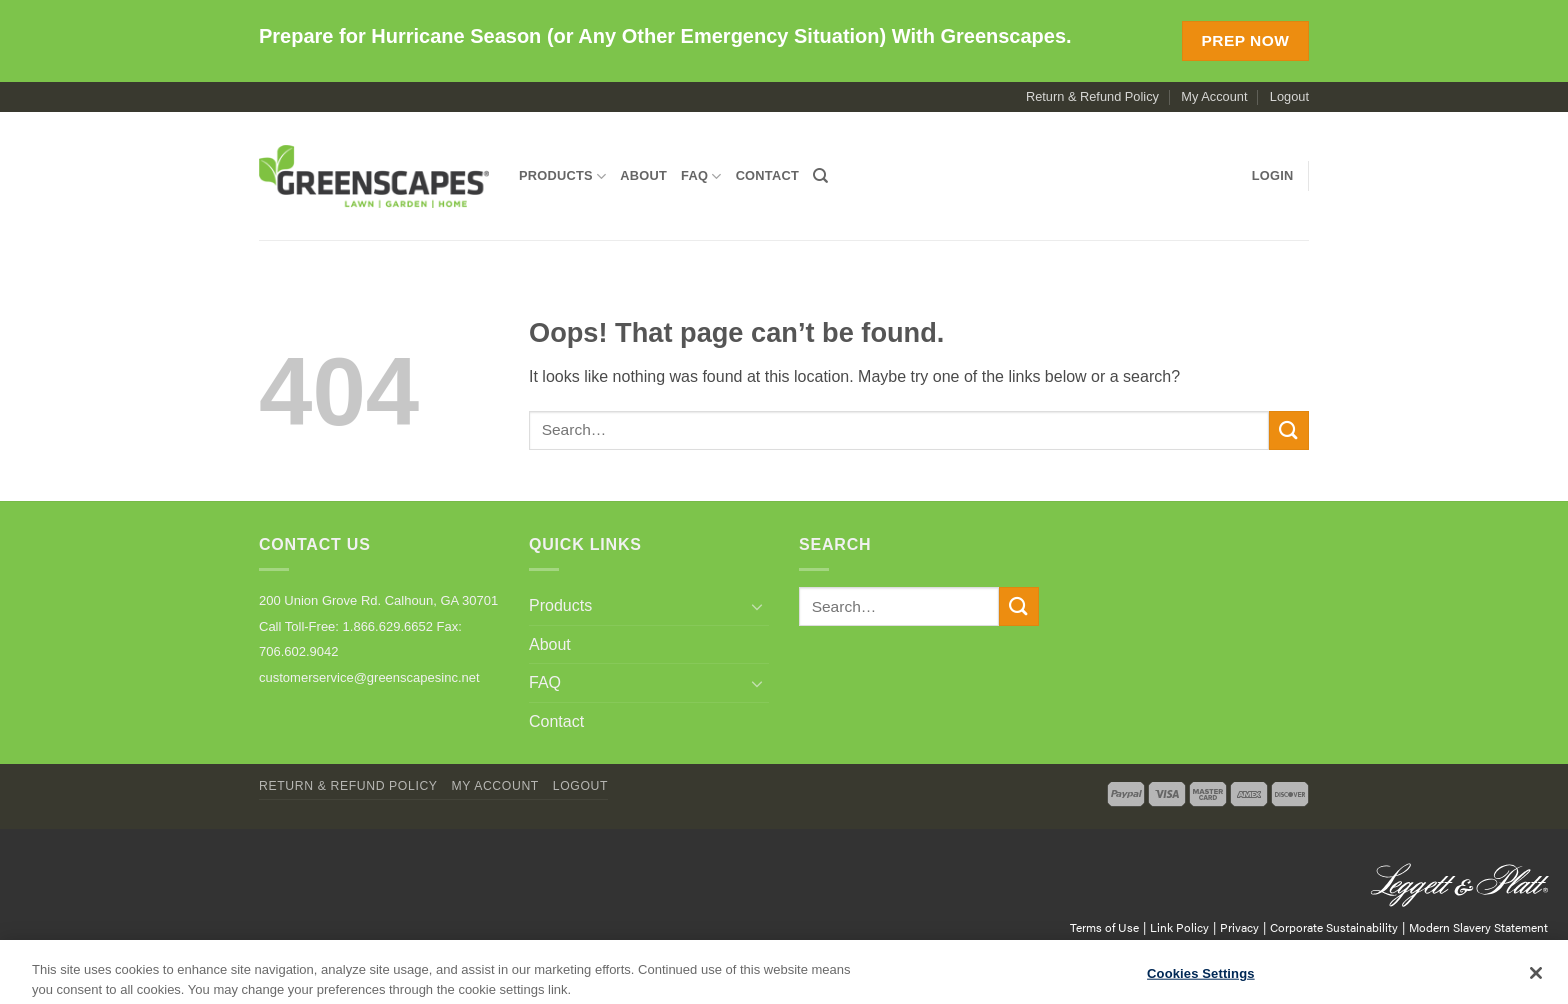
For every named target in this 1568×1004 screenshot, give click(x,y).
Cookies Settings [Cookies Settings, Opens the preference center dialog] (1201, 979)
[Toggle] (757, 606)
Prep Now (1245, 40)
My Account (1214, 96)
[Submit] (1289, 430)
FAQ (701, 176)
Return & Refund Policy (1092, 96)
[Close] (1536, 979)
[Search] (820, 176)
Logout (1289, 96)
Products (562, 176)
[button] (1273, 176)
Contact (767, 175)
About (643, 175)
